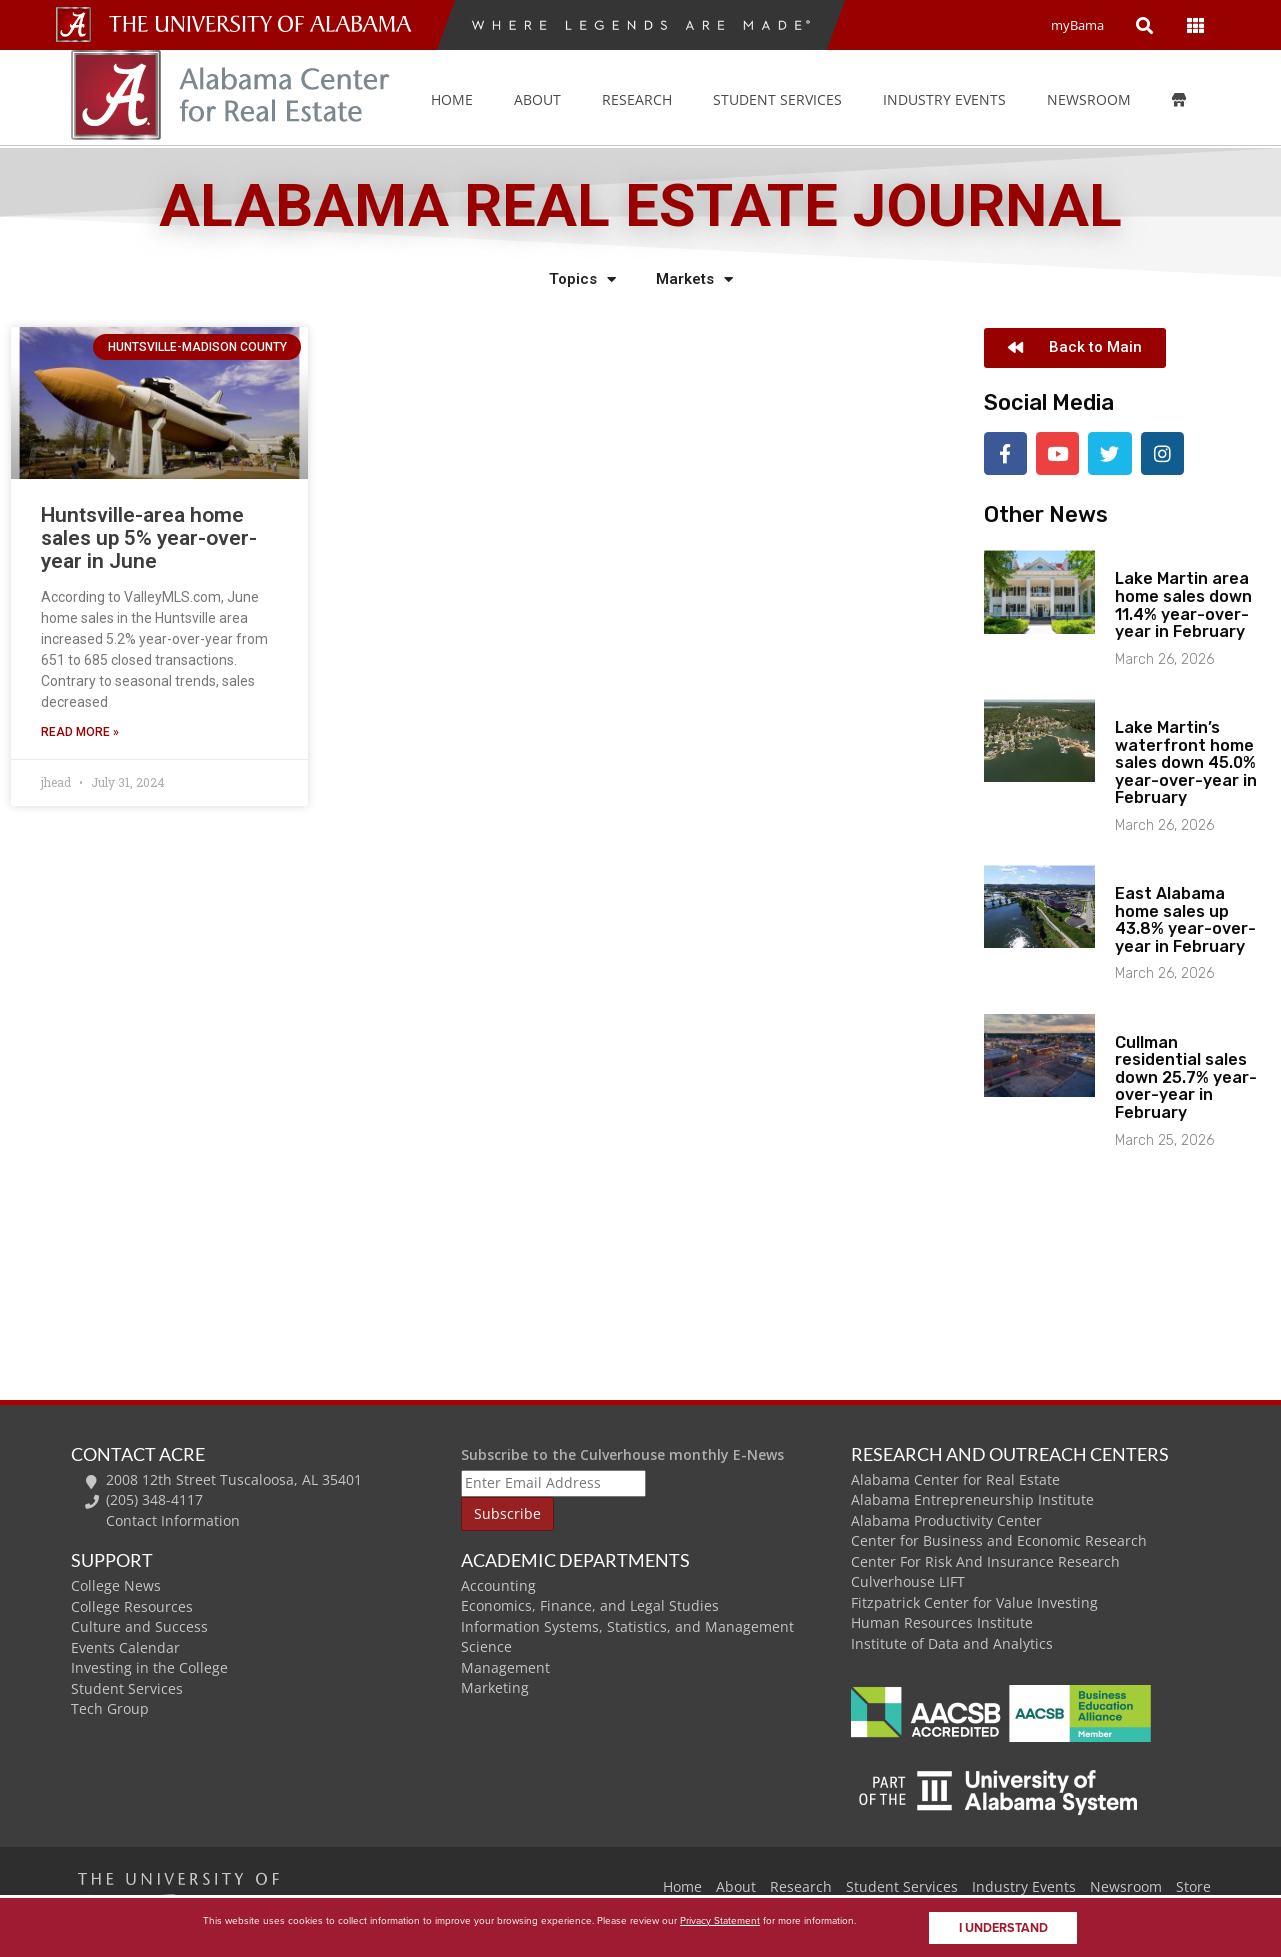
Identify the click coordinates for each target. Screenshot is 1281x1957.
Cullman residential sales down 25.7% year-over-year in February (1186, 1075)
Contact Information (173, 1518)
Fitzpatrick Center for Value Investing (974, 1600)
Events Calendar (125, 1645)
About (537, 99)
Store (1193, 1885)
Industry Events (1024, 1885)
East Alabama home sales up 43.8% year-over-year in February (1185, 919)
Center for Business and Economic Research (999, 1539)
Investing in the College (149, 1666)
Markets (694, 279)
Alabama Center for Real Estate (955, 1477)
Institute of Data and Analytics (952, 1641)
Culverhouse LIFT (908, 1580)
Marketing (495, 1686)
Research (637, 99)
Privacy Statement (720, 1920)
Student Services (777, 99)
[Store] (1193, 100)
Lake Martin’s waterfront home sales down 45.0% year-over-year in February (1186, 760)
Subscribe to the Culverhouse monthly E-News (622, 1452)
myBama (1077, 25)
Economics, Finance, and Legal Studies (590, 1604)
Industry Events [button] (944, 99)
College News (116, 1583)
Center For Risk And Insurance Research (985, 1559)
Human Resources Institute (942, 1621)
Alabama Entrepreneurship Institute (972, 1498)
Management (505, 1665)
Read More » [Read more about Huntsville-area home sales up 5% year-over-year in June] (80, 732)
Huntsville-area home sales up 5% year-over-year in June (149, 538)
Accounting (498, 1583)
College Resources (132, 1604)
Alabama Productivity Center (946, 1518)
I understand (1003, 1928)
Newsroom (1089, 99)
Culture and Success (139, 1624)
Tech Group (110, 1707)
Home (452, 99)
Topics (582, 279)
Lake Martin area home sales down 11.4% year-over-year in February (1183, 604)
